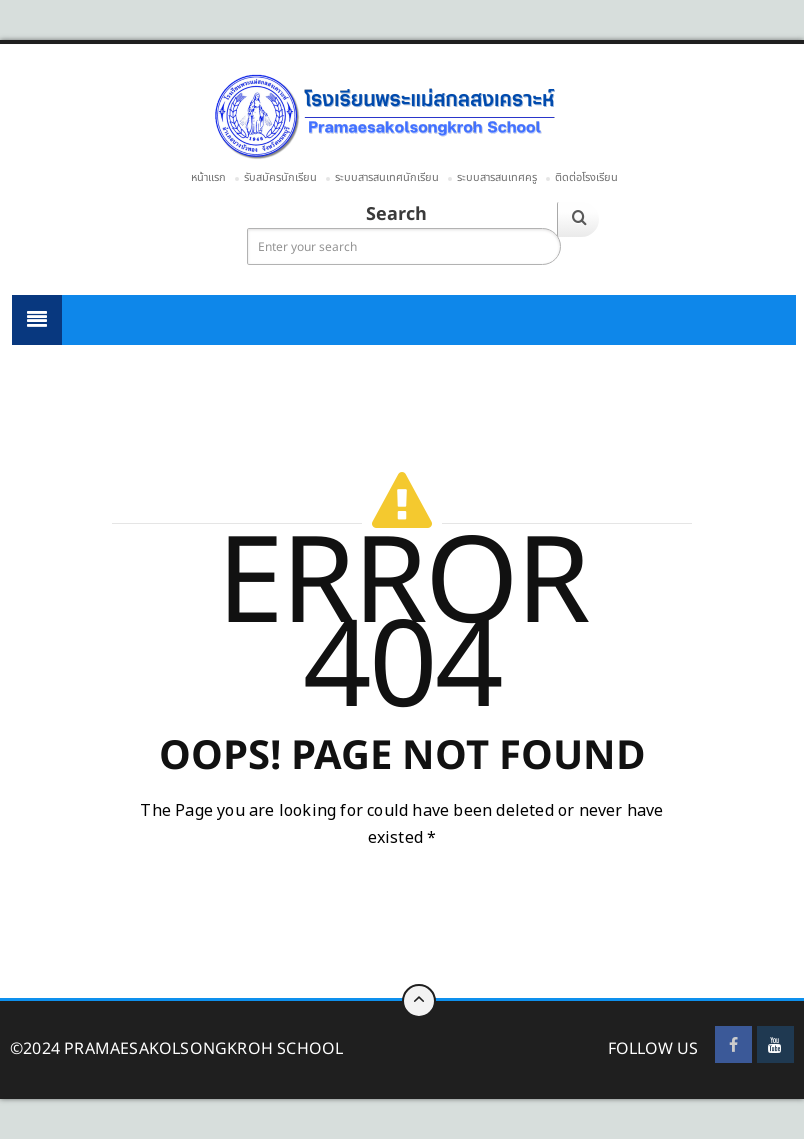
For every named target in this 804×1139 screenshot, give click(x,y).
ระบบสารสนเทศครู (497, 177)
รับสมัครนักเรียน (280, 177)
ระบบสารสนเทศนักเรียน (387, 177)
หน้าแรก (208, 177)
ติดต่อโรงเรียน (586, 177)
